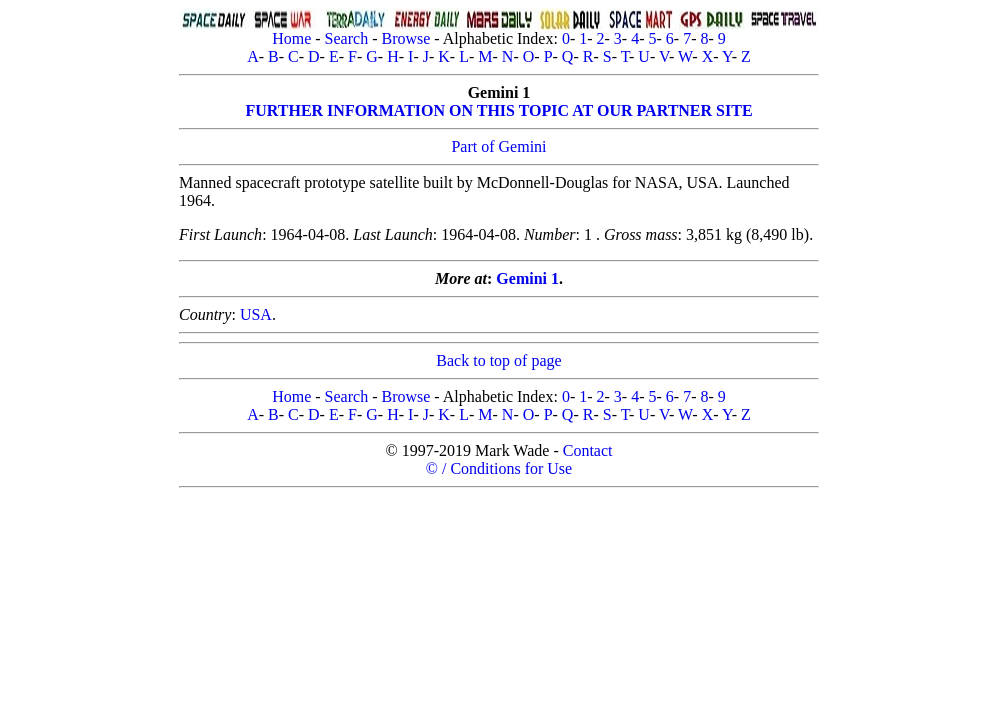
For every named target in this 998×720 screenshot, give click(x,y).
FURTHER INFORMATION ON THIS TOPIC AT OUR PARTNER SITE (498, 110)
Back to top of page (498, 360)
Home (291, 38)
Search (347, 38)
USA (256, 314)
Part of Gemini (498, 146)
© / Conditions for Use (499, 468)
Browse (405, 38)
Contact (588, 450)
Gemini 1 (527, 278)
